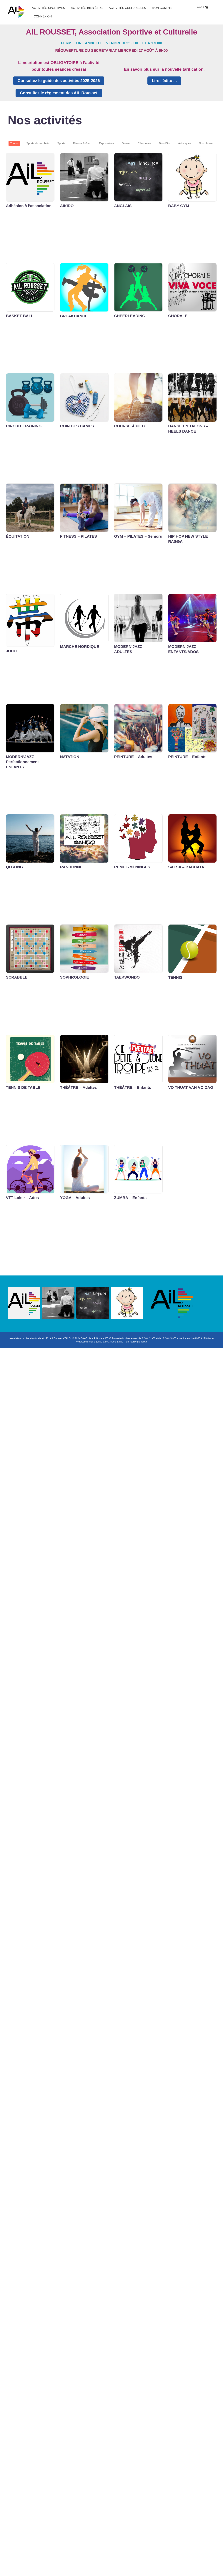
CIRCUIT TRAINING (24, 646)
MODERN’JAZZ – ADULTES (21, 1200)
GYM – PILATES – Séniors (30, 977)
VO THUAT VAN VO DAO (135, 2079)
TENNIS (120, 1859)
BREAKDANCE (127, 426)
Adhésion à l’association (28, 206)
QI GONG (14, 1528)
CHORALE (123, 536)
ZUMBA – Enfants (22, 2300)
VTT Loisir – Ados (22, 2189)
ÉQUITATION (17, 867)
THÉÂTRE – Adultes (131, 1969)
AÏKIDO (120, 206)
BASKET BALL (19, 426)
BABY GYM (123, 316)
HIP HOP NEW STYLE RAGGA (133, 979)
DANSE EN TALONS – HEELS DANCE (133, 759)
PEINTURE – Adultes (25, 1418)
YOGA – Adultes (128, 2189)
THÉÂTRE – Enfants (24, 2079)
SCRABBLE (17, 1749)
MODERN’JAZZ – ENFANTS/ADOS (129, 1200)
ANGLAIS (15, 316)
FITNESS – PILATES (131, 867)
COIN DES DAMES (130, 646)
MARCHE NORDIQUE (132, 1087)
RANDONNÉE (125, 1528)
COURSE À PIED (21, 757)
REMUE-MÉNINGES (24, 1638)
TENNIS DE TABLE (23, 1969)
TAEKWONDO (18, 1859)
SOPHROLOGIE (127, 1749)
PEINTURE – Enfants (132, 1418)
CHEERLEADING (21, 536)
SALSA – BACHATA (131, 1638)
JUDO (11, 1092)
